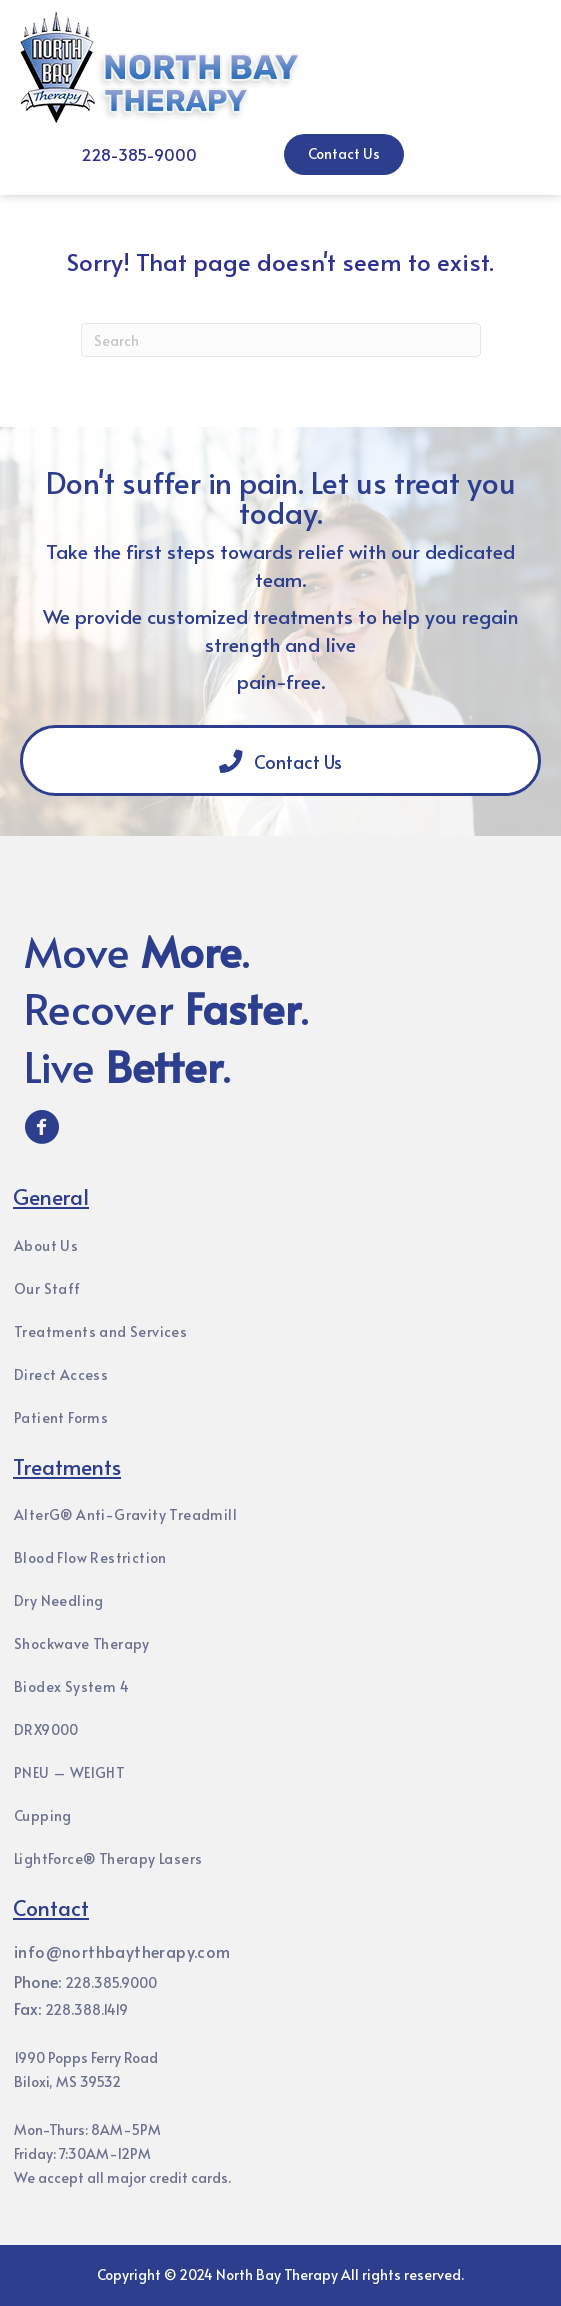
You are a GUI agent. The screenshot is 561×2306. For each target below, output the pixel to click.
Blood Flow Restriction (90, 1557)
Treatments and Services (100, 1331)
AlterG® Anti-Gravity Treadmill (125, 1514)
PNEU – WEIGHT (69, 1772)
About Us (46, 1245)
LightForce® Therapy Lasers (108, 1858)
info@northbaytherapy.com (122, 1951)
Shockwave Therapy (82, 1643)
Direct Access (61, 1374)
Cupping (43, 1815)
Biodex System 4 (71, 1686)
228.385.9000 (111, 1982)
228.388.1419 (86, 2009)
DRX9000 (46, 1729)
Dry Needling (59, 1600)
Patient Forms (61, 1417)
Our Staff (47, 1288)
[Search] (281, 340)
